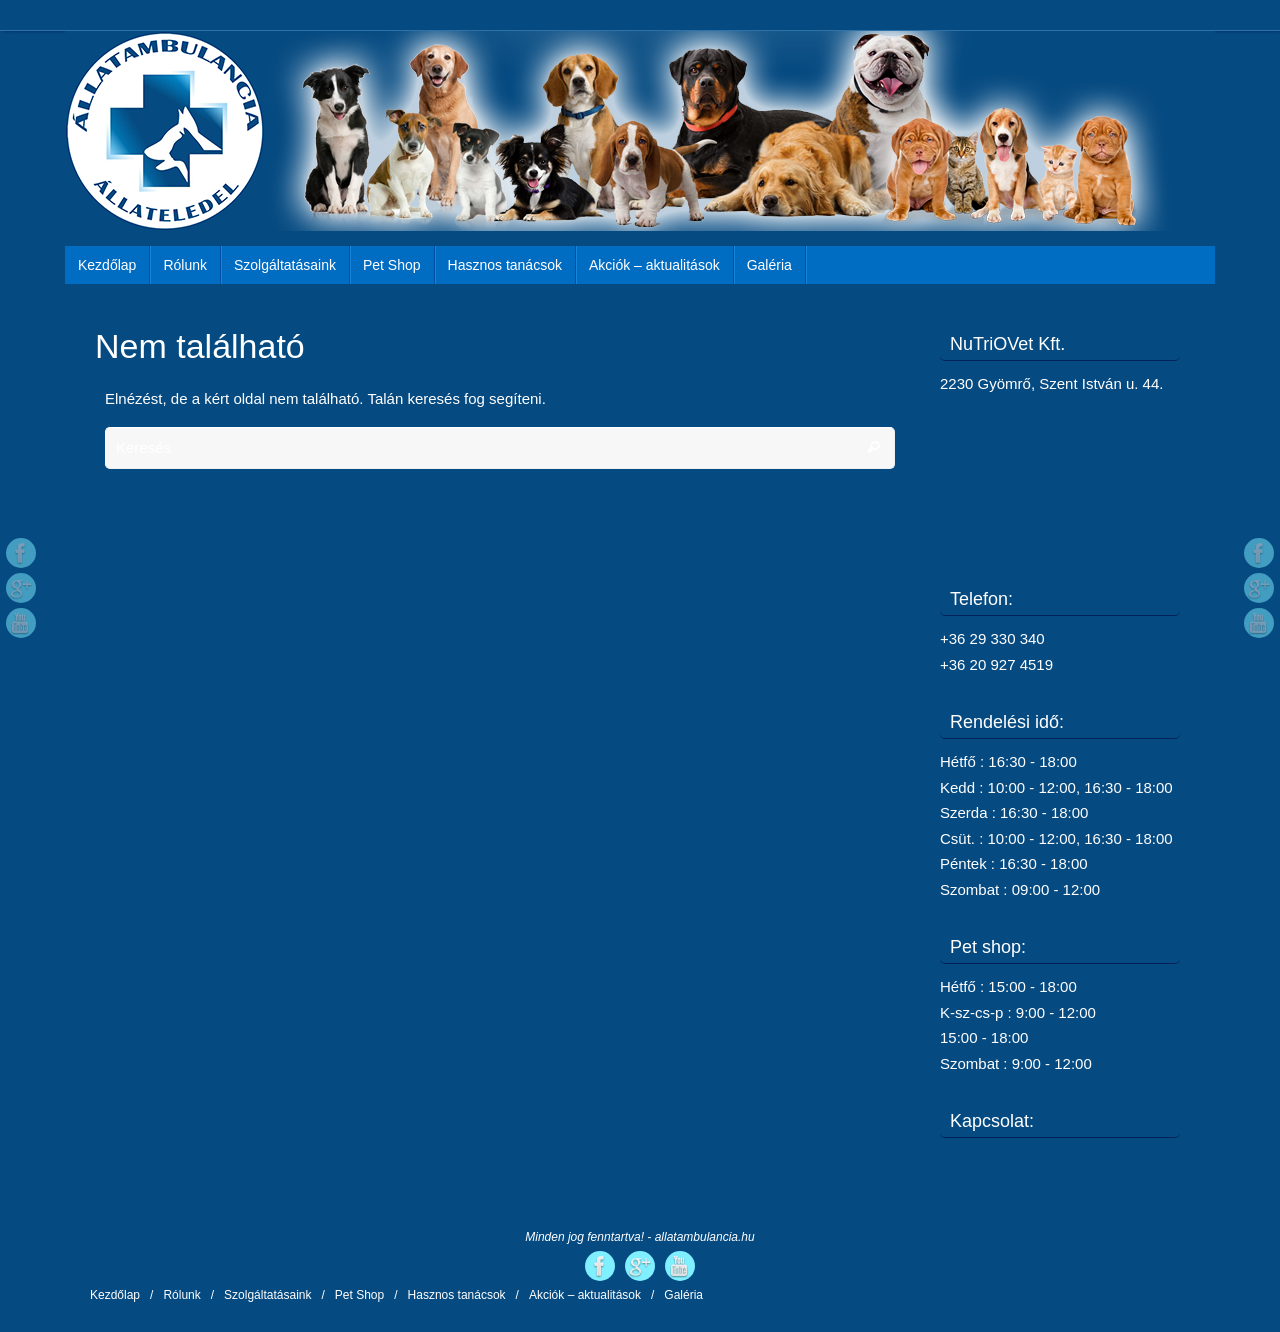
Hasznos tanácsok (457, 1295)
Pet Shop (359, 1295)
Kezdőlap (115, 1295)
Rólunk (181, 1295)
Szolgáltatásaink (267, 1295)
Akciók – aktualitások (585, 1295)
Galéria (683, 1295)
